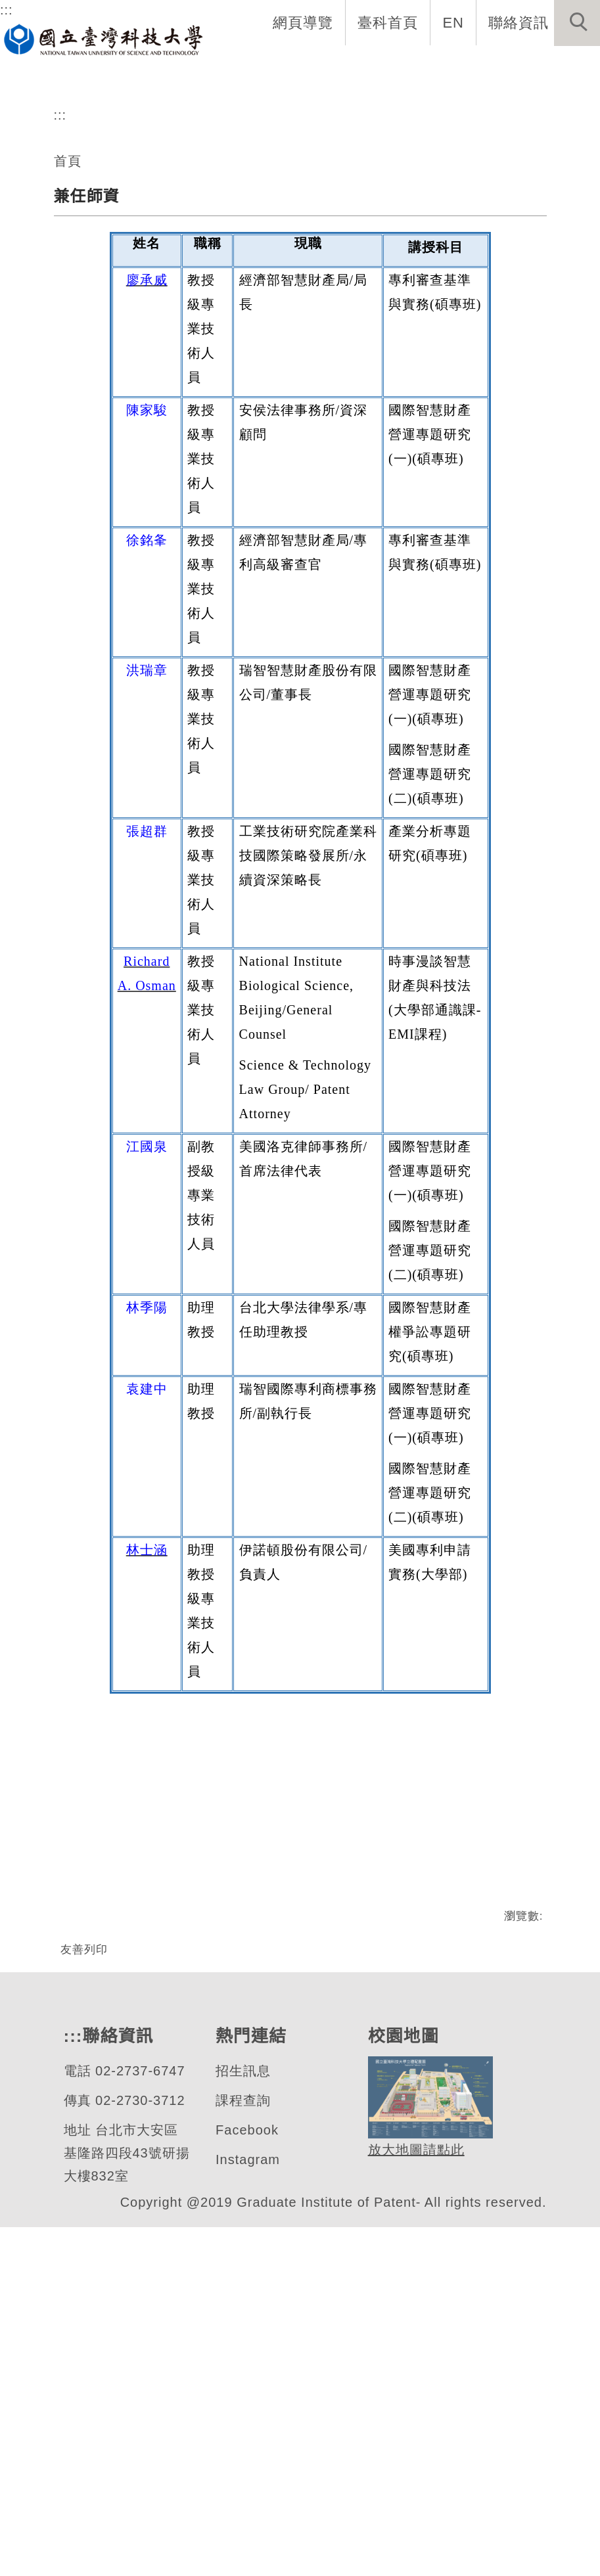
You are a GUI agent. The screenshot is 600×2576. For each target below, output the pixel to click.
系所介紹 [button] (153, 75)
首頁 (67, 394)
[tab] (306, 266)
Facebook (247, 2479)
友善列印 (84, 2255)
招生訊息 (242, 2419)
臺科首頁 (389, 22)
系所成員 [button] (229, 75)
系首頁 (83, 75)
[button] (577, 23)
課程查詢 (242, 2449)
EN (454, 22)
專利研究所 (93, 208)
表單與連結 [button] (478, 75)
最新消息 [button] (561, 75)
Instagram (249, 2508)
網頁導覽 (304, 22)
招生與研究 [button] (312, 75)
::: (6, 9)
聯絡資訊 (518, 22)
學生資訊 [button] (395, 75)
